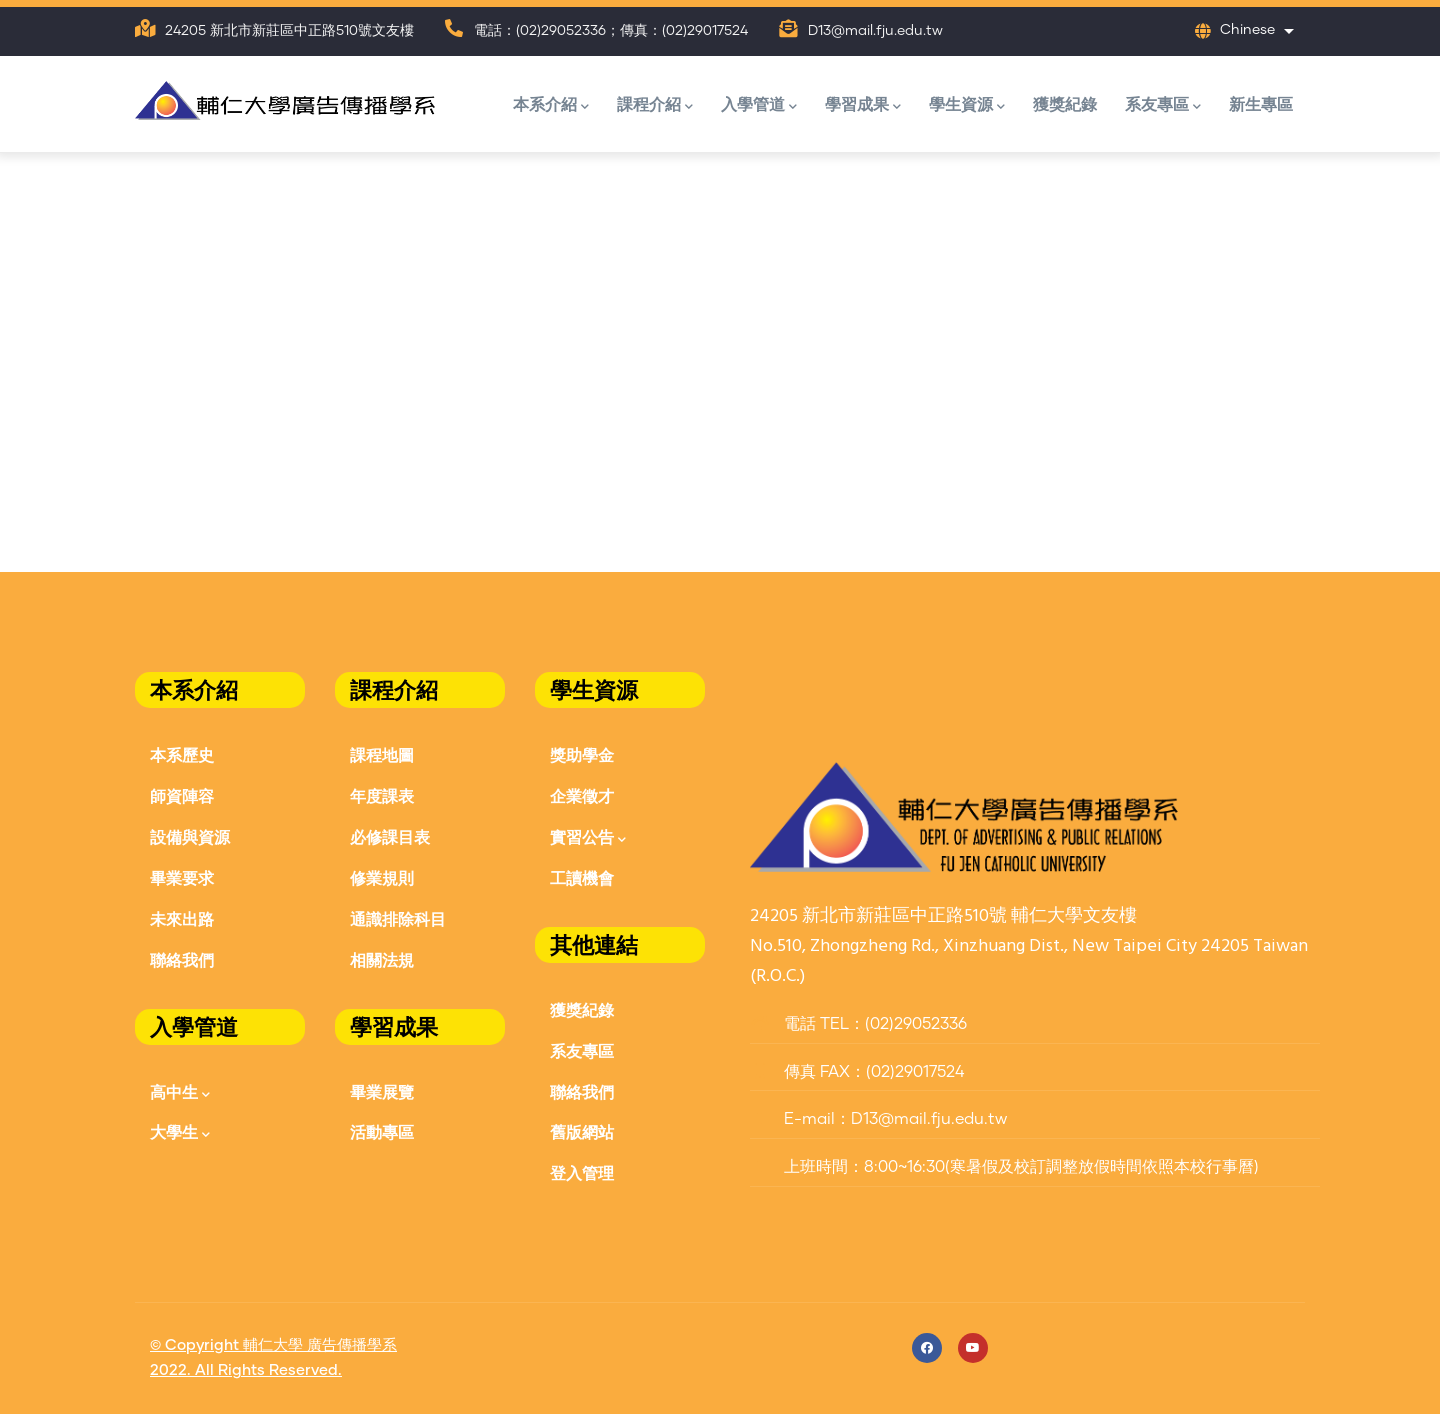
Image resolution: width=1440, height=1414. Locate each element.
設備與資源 (190, 836)
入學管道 (759, 105)
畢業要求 (182, 877)
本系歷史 (182, 754)
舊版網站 (582, 1131)
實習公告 (588, 838)
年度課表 (382, 795)
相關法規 (382, 959)
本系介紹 (551, 105)
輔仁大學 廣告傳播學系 (320, 1345)
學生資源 (967, 105)
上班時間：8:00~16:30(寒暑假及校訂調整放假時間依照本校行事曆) (1004, 1167)
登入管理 (582, 1172)
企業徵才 (582, 795)
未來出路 (182, 918)
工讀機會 (582, 877)
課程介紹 (655, 105)
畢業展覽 (382, 1091)
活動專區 (382, 1131)
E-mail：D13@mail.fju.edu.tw (878, 1119)
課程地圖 (382, 754)
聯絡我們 (182, 959)
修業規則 (382, 877)
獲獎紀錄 (1065, 103)
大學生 (180, 1133)
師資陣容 (182, 795)
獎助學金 (582, 754)
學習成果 (863, 105)
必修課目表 (390, 836)
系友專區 (1163, 105)
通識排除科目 (398, 918)
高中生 (180, 1093)
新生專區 (1261, 103)
